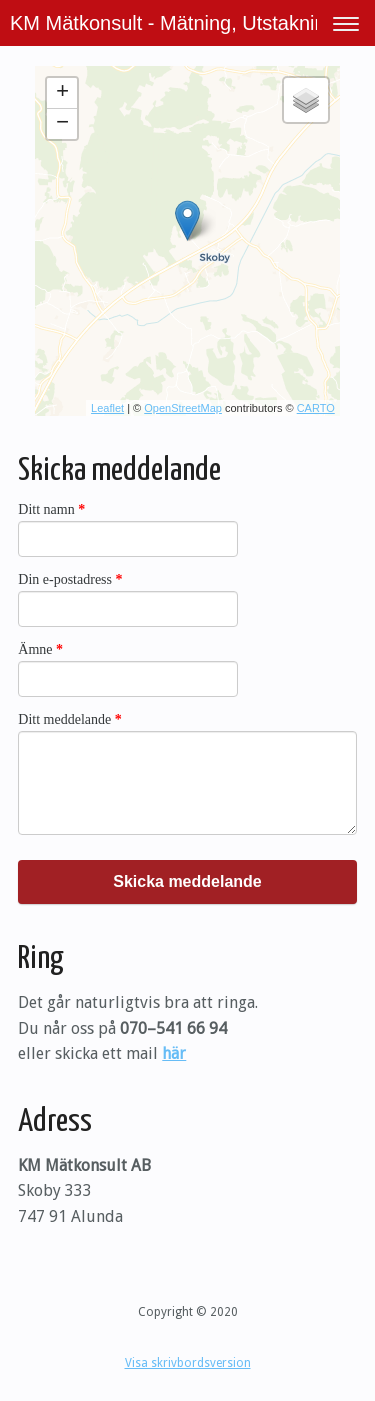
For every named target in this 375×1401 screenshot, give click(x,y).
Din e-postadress (70, 579)
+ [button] (62, 93)
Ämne (40, 649)
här (174, 1053)
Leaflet (107, 408)
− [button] (62, 124)
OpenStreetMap (183, 408)
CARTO (316, 408)
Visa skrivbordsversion (188, 1363)
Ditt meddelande (69, 719)
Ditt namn (51, 509)
